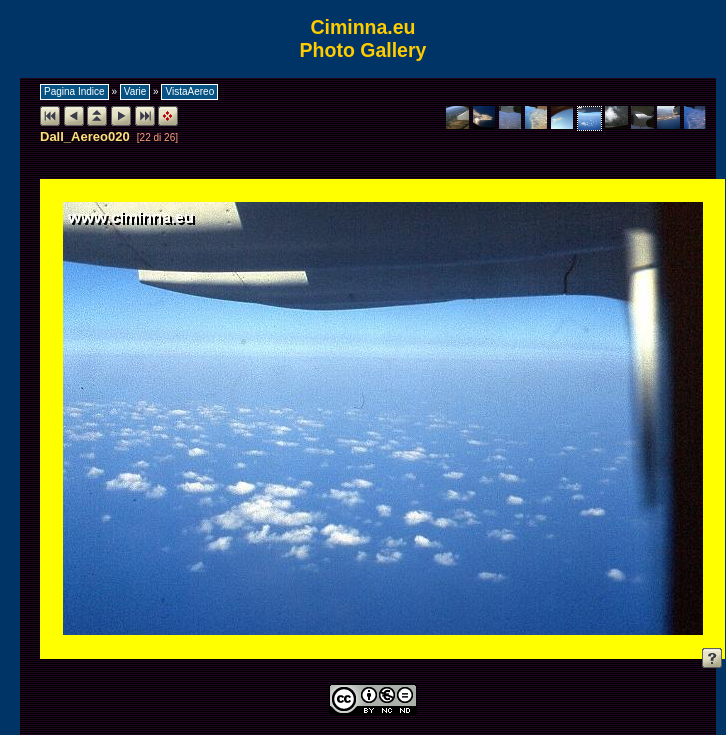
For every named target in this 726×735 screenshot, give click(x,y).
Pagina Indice (74, 91)
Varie (135, 91)
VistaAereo (189, 91)
